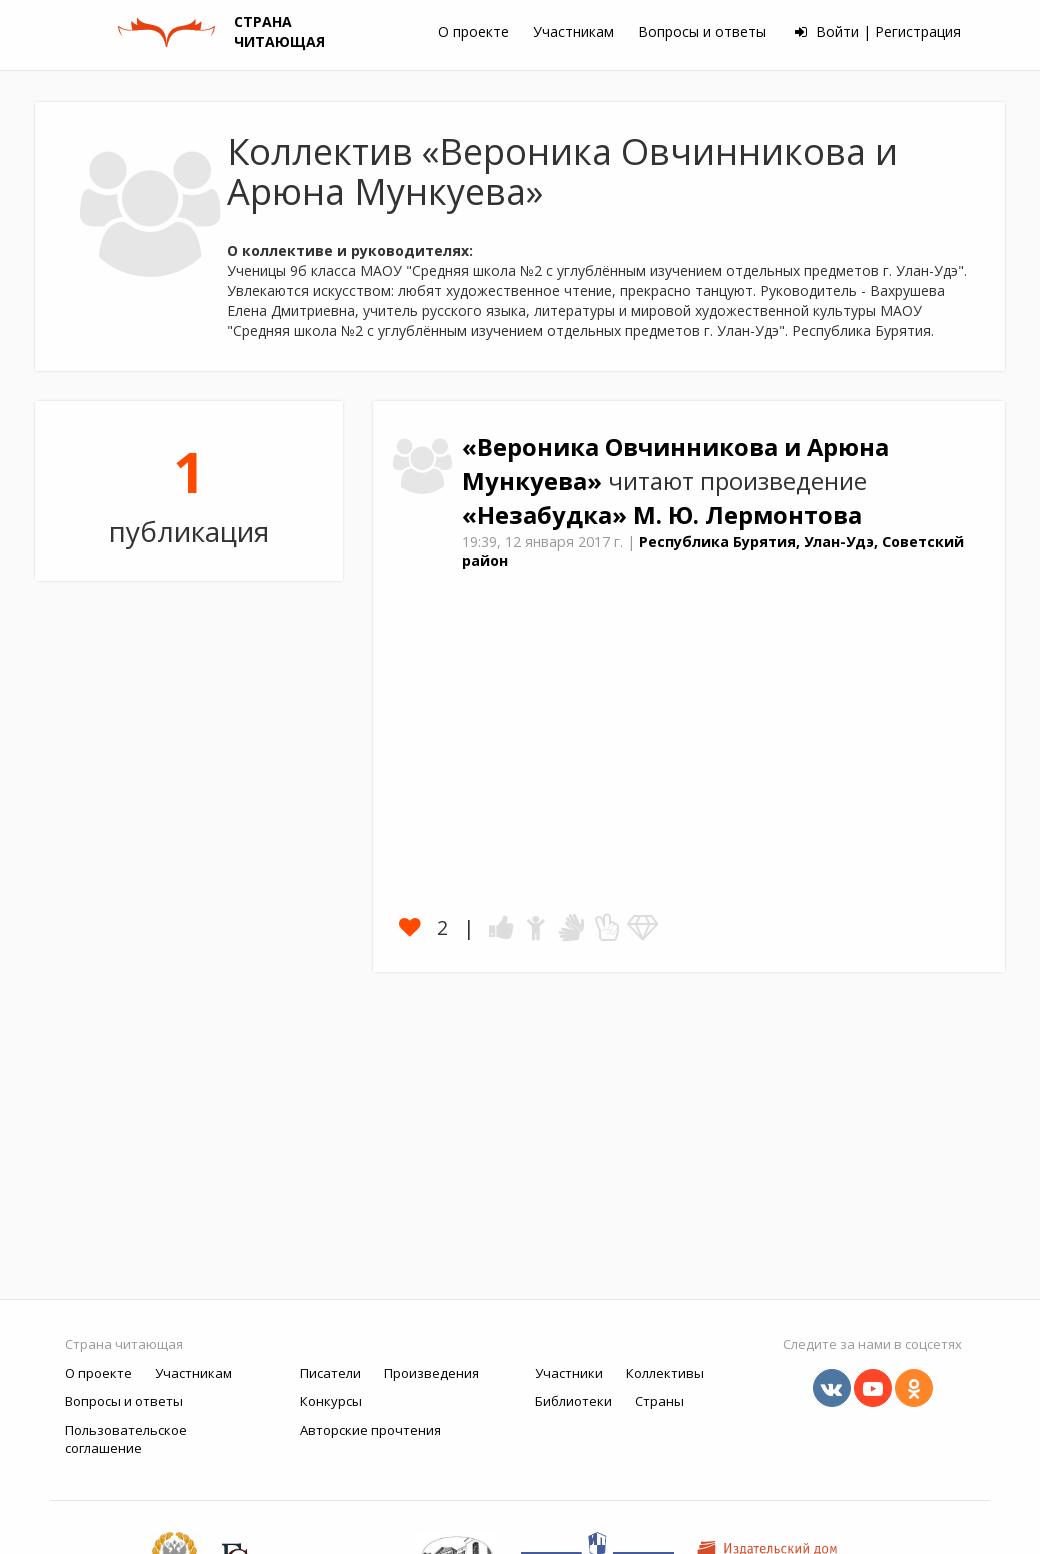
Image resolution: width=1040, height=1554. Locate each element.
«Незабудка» (547, 515)
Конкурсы (331, 1401)
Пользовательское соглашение (126, 1439)
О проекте (473, 31)
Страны (659, 1401)
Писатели (330, 1373)
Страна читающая (124, 1344)
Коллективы (665, 1373)
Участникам (573, 31)
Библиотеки (573, 1401)
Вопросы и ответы (702, 31)
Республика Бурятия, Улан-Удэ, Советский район (713, 551)
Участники (569, 1373)
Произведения (431, 1373)
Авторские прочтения (370, 1430)
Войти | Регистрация (878, 31)
